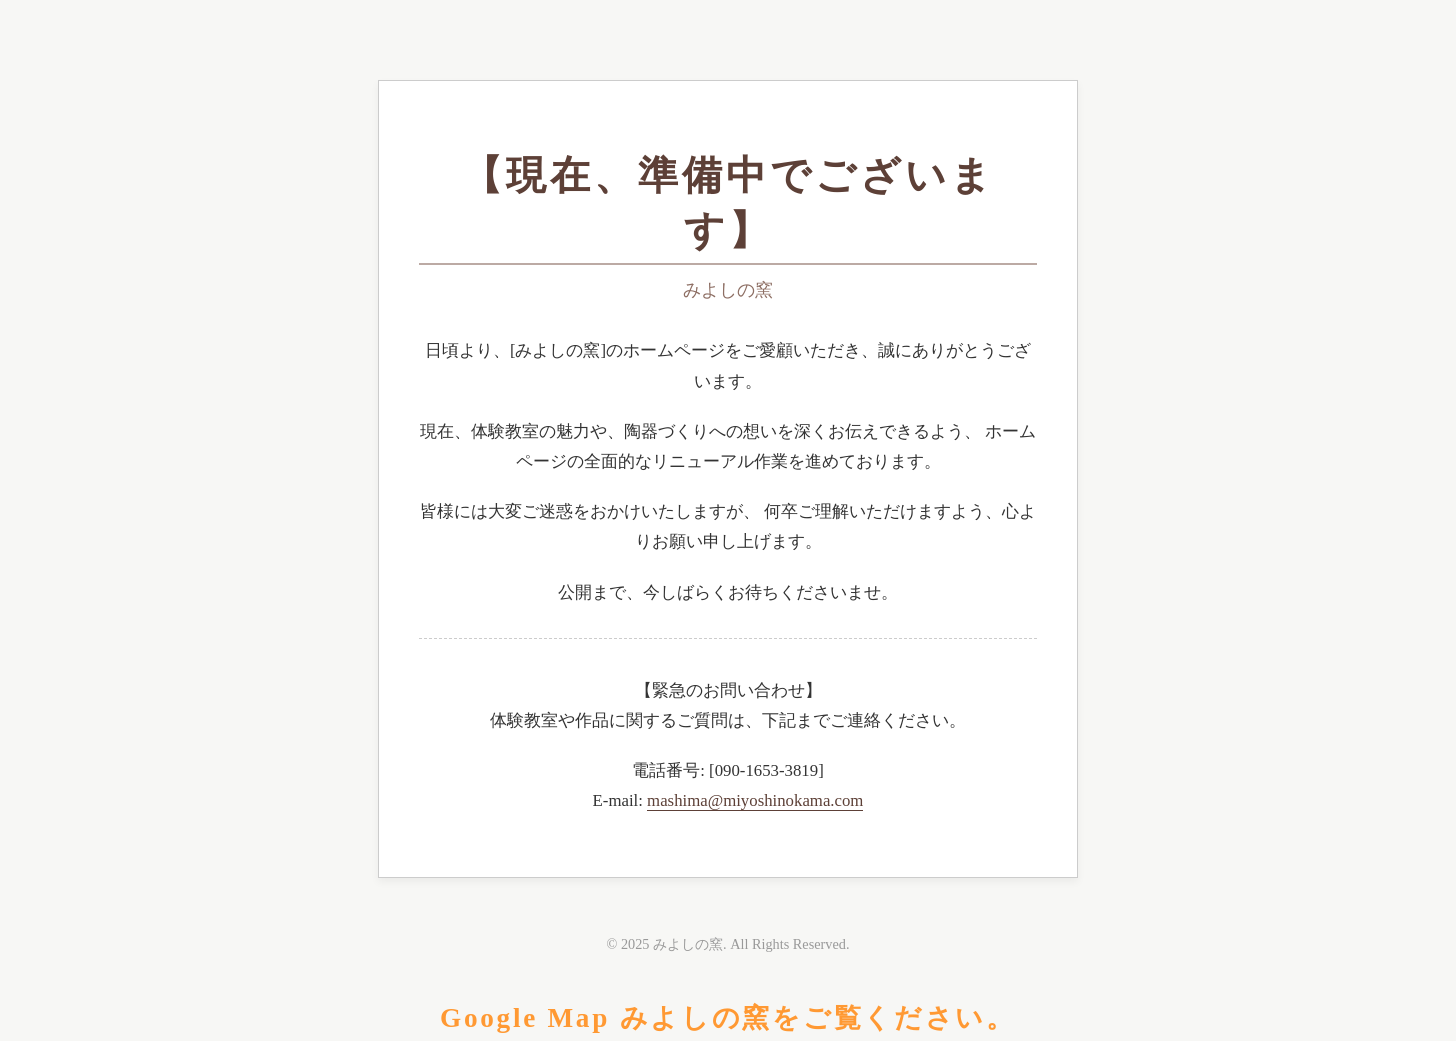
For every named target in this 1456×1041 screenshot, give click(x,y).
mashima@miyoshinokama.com (755, 800)
